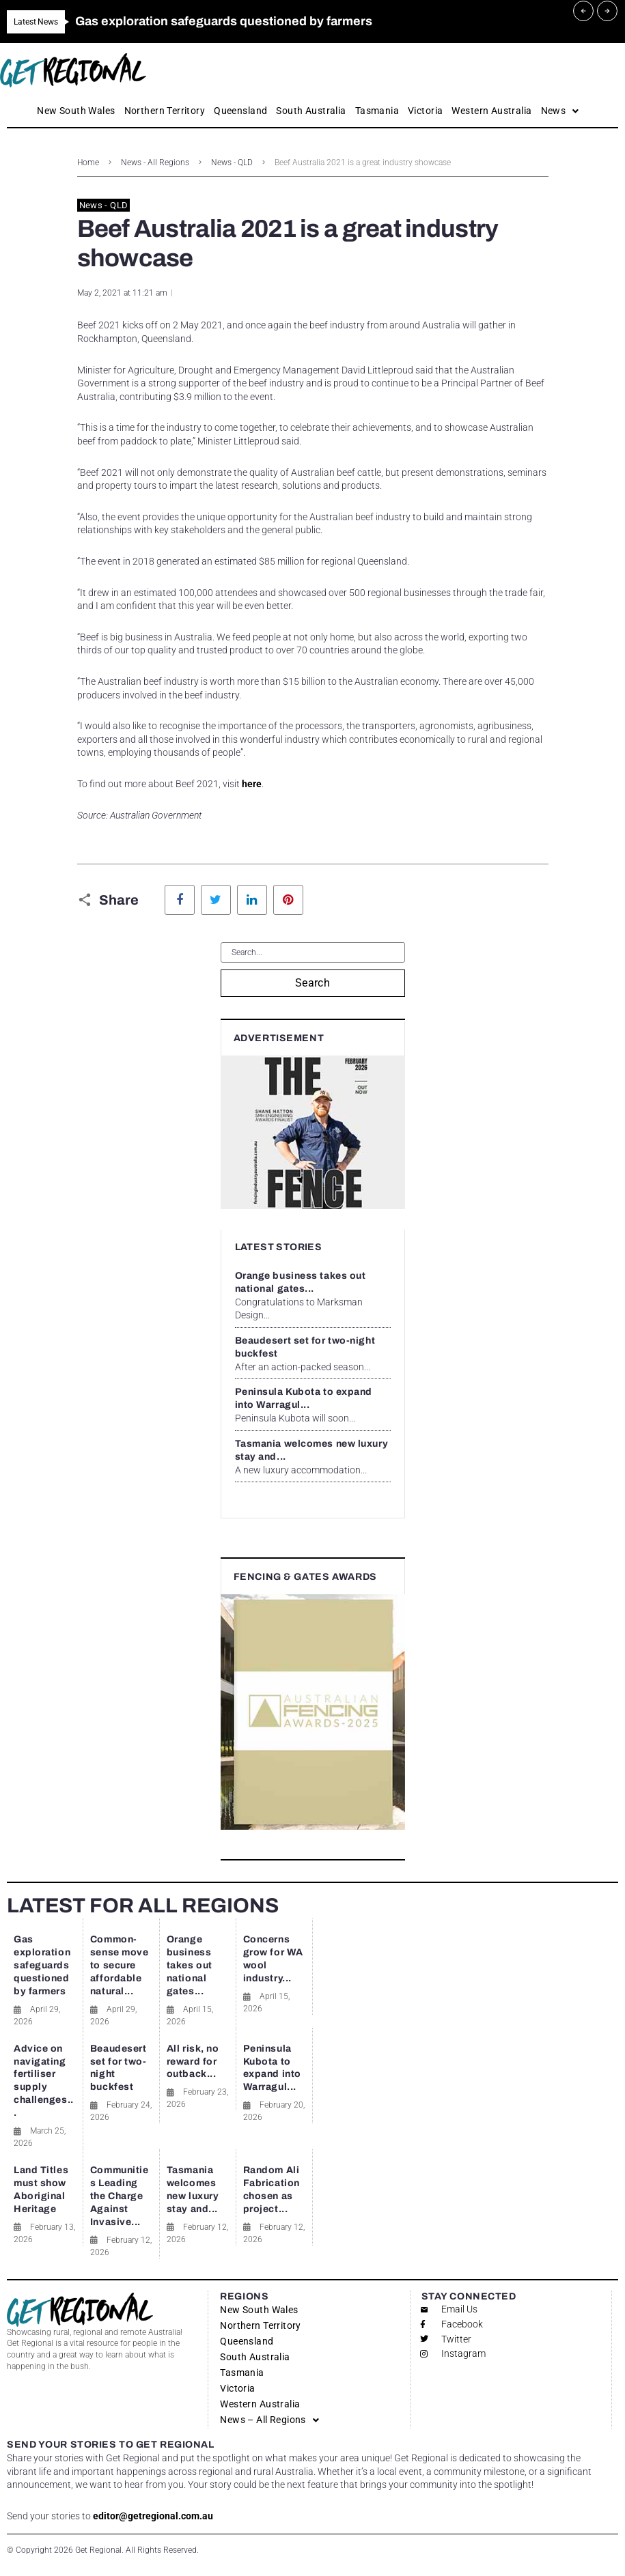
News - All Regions (155, 162)
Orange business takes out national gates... (189, 1965)
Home (88, 162)
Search (313, 982)
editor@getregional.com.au (153, 2515)
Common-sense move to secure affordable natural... (119, 1965)
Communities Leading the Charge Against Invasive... (119, 2196)
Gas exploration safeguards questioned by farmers (42, 1965)
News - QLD (232, 162)
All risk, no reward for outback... (193, 2061)
